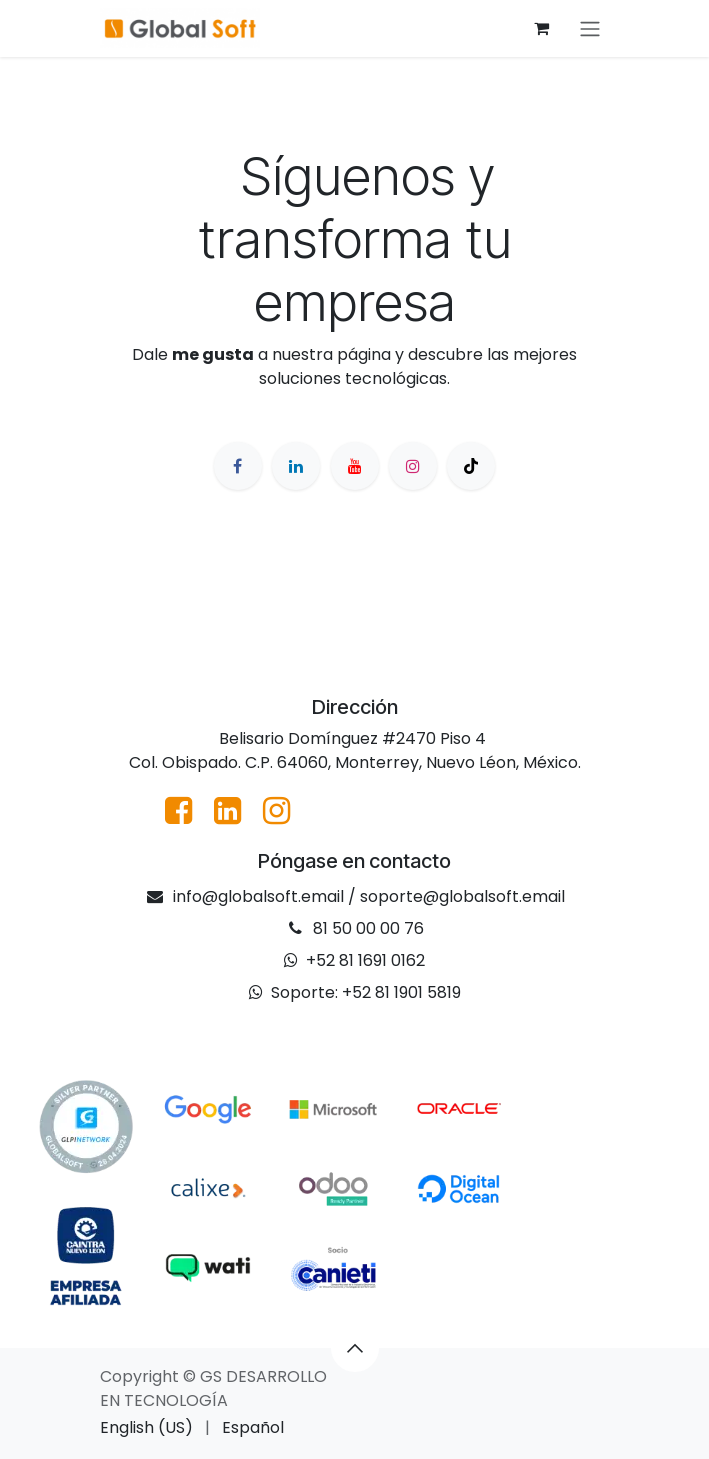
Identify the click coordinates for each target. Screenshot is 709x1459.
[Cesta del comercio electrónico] (542, 28)
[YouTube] (355, 466)
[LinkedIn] (296, 466)
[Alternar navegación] (590, 28)
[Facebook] (238, 466)
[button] (355, 1348)
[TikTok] (471, 466)
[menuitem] (146, 1428)
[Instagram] (413, 466)
